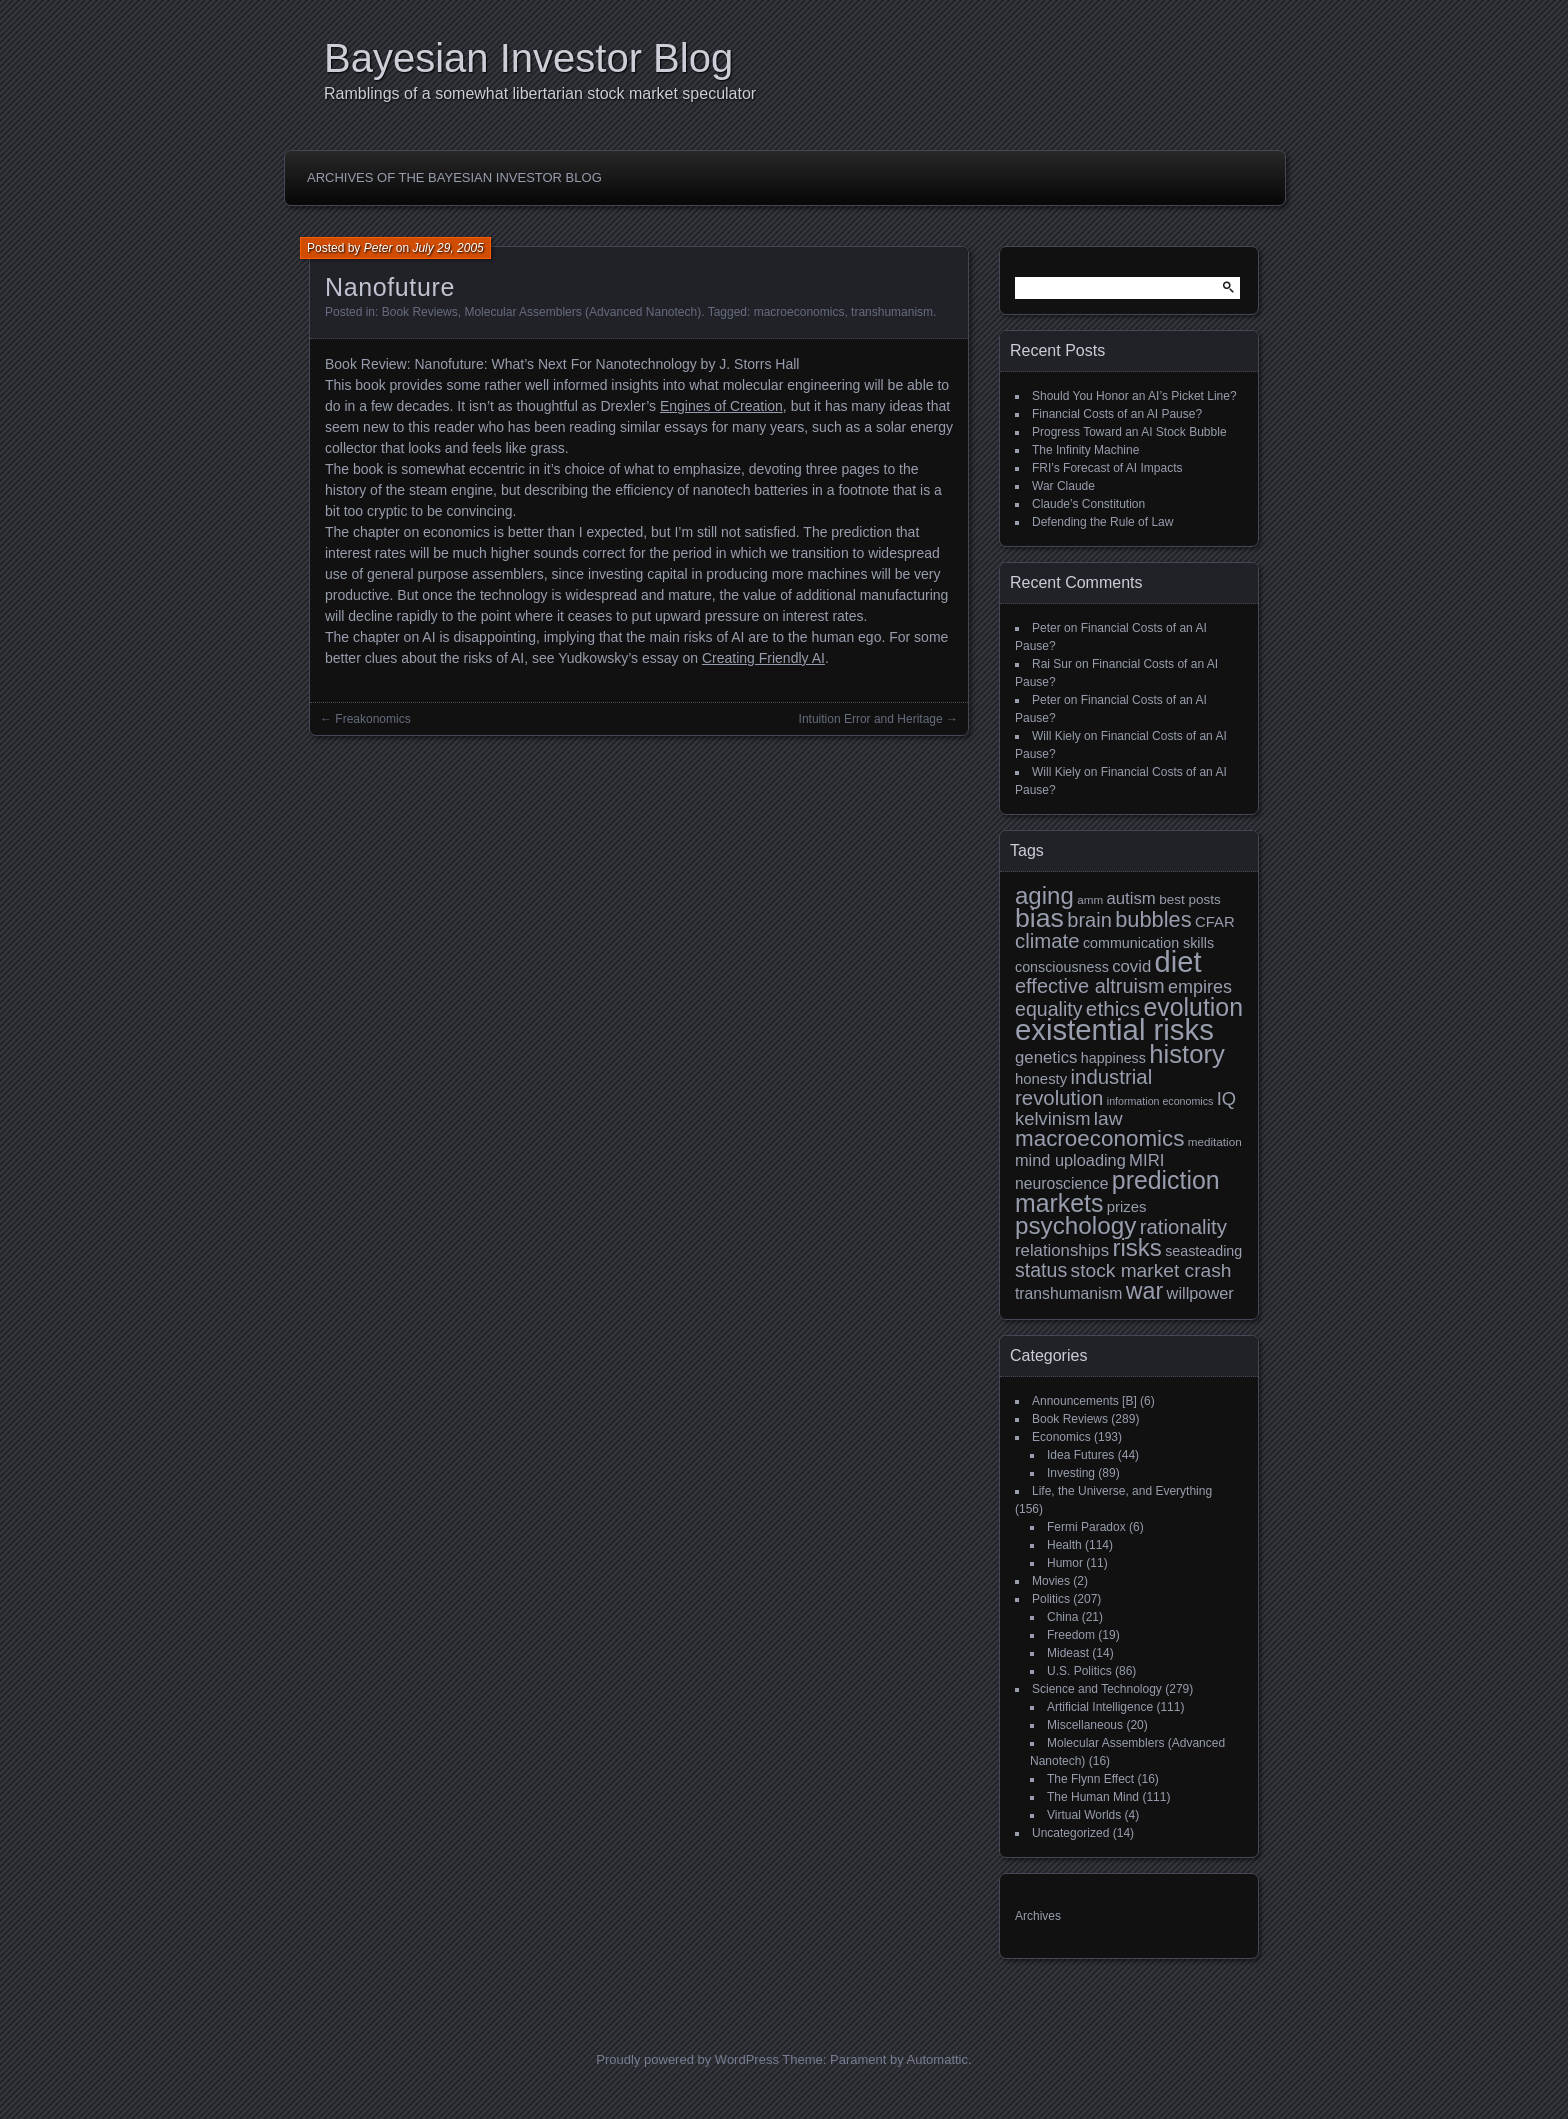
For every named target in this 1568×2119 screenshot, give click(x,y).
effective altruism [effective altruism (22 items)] (1090, 986)
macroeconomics (799, 312)
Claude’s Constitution (1088, 504)
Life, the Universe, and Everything (1122, 1491)
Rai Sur (1052, 664)
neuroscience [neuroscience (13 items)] (1062, 1183)
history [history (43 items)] (1187, 1054)
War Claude (1063, 486)
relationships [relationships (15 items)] (1062, 1250)
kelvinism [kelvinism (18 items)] (1053, 1118)
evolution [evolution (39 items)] (1194, 1007)
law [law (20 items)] (1108, 1118)
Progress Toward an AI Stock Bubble (1129, 432)
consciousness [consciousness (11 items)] (1062, 967)
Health (1064, 1545)
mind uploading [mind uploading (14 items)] (1070, 1160)
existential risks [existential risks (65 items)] (1114, 1029)
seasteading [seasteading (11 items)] (1203, 1251)
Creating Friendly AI (763, 658)
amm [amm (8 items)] (1090, 899)
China (1062, 1617)
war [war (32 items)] (1144, 1291)
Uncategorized (1070, 1833)
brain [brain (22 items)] (1089, 920)
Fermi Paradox (1086, 1527)
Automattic (937, 2059)
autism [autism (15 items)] (1130, 898)
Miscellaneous (1085, 1725)
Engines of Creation (721, 406)
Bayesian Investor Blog (528, 58)
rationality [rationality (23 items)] (1183, 1227)
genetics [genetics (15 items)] (1046, 1057)
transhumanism (892, 312)
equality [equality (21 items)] (1048, 1009)
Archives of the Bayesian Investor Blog (454, 177)
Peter (378, 248)
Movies (1051, 1581)
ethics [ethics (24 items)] (1113, 1008)
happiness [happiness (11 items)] (1113, 1058)
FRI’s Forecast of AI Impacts (1107, 468)
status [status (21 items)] (1041, 1270)
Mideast (1068, 1653)
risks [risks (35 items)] (1136, 1247)
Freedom (1071, 1635)
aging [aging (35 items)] (1044, 895)
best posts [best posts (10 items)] (1190, 899)
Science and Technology (1097, 1689)
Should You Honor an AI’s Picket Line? (1134, 396)
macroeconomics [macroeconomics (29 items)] (1099, 1138)
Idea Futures (1080, 1455)
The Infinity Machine (1085, 450)
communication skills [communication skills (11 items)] (1148, 943)
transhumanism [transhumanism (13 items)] (1068, 1293)
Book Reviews (420, 312)
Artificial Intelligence (1100, 1707)
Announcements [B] (1084, 1401)
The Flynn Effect (1090, 1779)
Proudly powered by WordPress (687, 2059)
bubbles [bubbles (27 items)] (1153, 919)
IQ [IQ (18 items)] (1226, 1098)
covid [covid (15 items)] (1131, 966)
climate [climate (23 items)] (1047, 941)
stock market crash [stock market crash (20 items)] (1151, 1270)
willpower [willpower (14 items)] (1200, 1293)
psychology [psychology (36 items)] (1075, 1225)
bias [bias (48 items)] (1039, 918)
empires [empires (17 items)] (1200, 987)
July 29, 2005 (447, 248)
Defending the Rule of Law (1102, 522)
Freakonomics (372, 719)
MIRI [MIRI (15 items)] (1146, 1160)
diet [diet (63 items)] (1178, 962)
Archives (1038, 1916)
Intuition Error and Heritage (871, 719)
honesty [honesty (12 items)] (1041, 1078)
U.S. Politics (1079, 1671)
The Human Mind (1093, 1797)
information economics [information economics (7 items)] (1160, 1101)
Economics (1061, 1437)
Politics (1051, 1599)
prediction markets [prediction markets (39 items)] (1117, 1191)
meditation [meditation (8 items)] (1215, 1141)
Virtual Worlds (1084, 1815)
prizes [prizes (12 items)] (1127, 1206)
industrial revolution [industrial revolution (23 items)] (1083, 1087)
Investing (1071, 1473)
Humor (1065, 1563)
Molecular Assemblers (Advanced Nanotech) (582, 312)
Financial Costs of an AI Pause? (1117, 414)
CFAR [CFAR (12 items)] (1215, 921)
